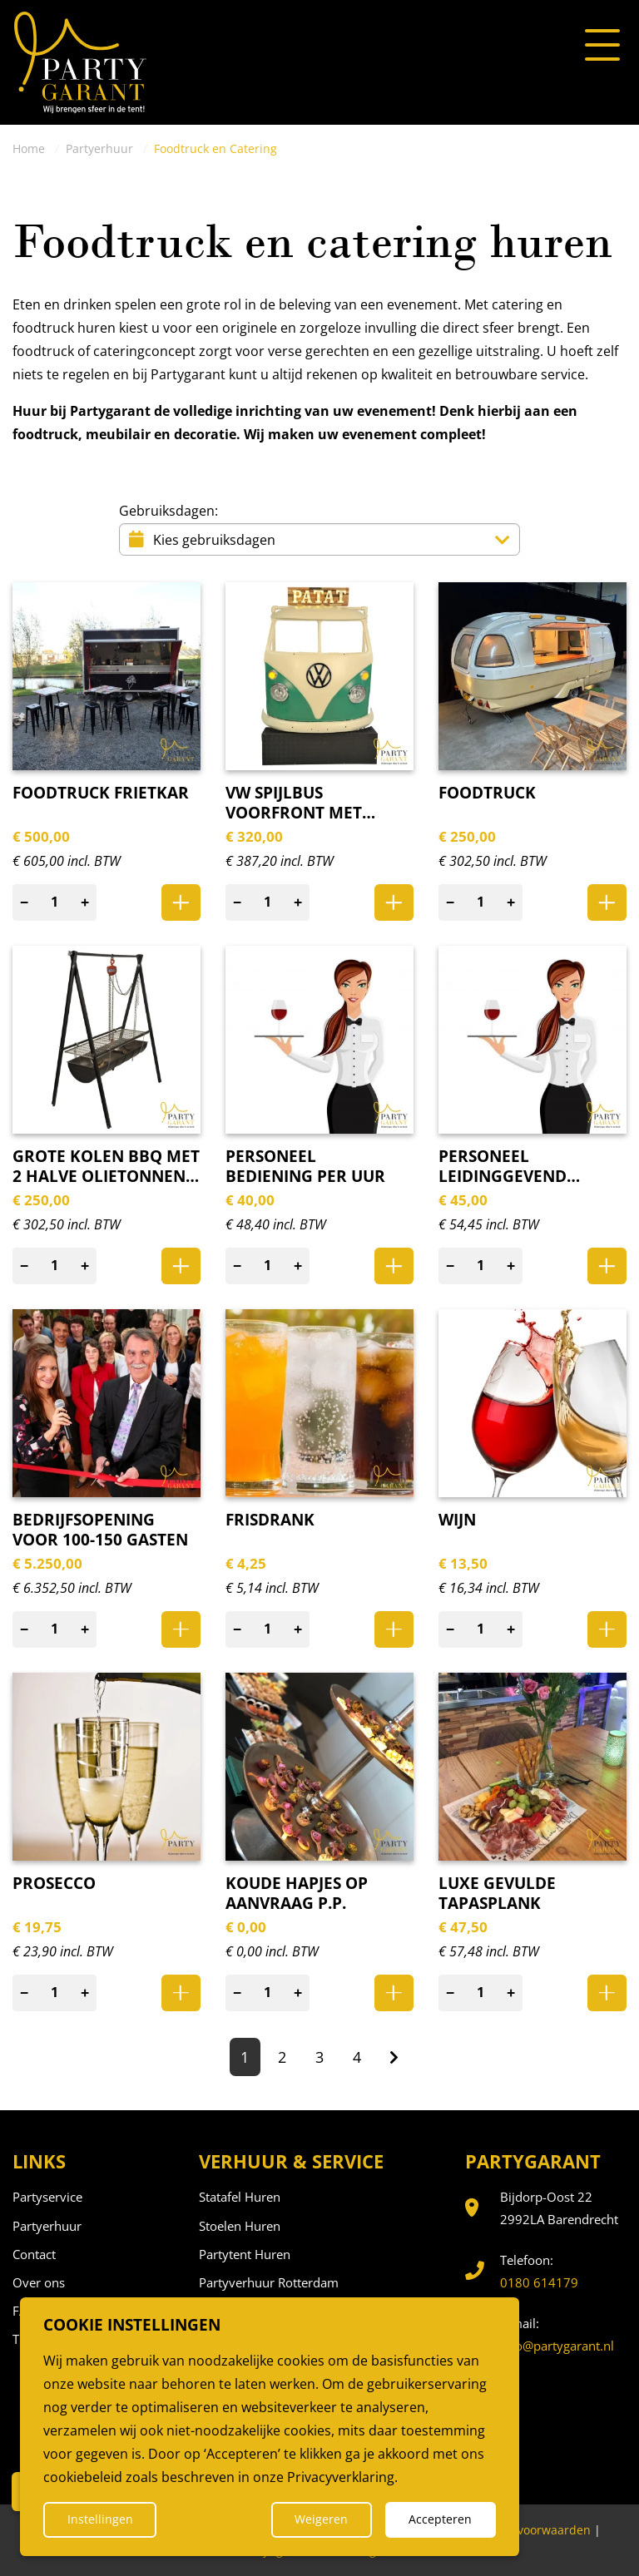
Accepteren (440, 2519)
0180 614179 (539, 2282)
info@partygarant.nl (557, 2345)
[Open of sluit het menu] (602, 45)
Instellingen (100, 2519)
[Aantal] (55, 902)
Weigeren (321, 2519)
